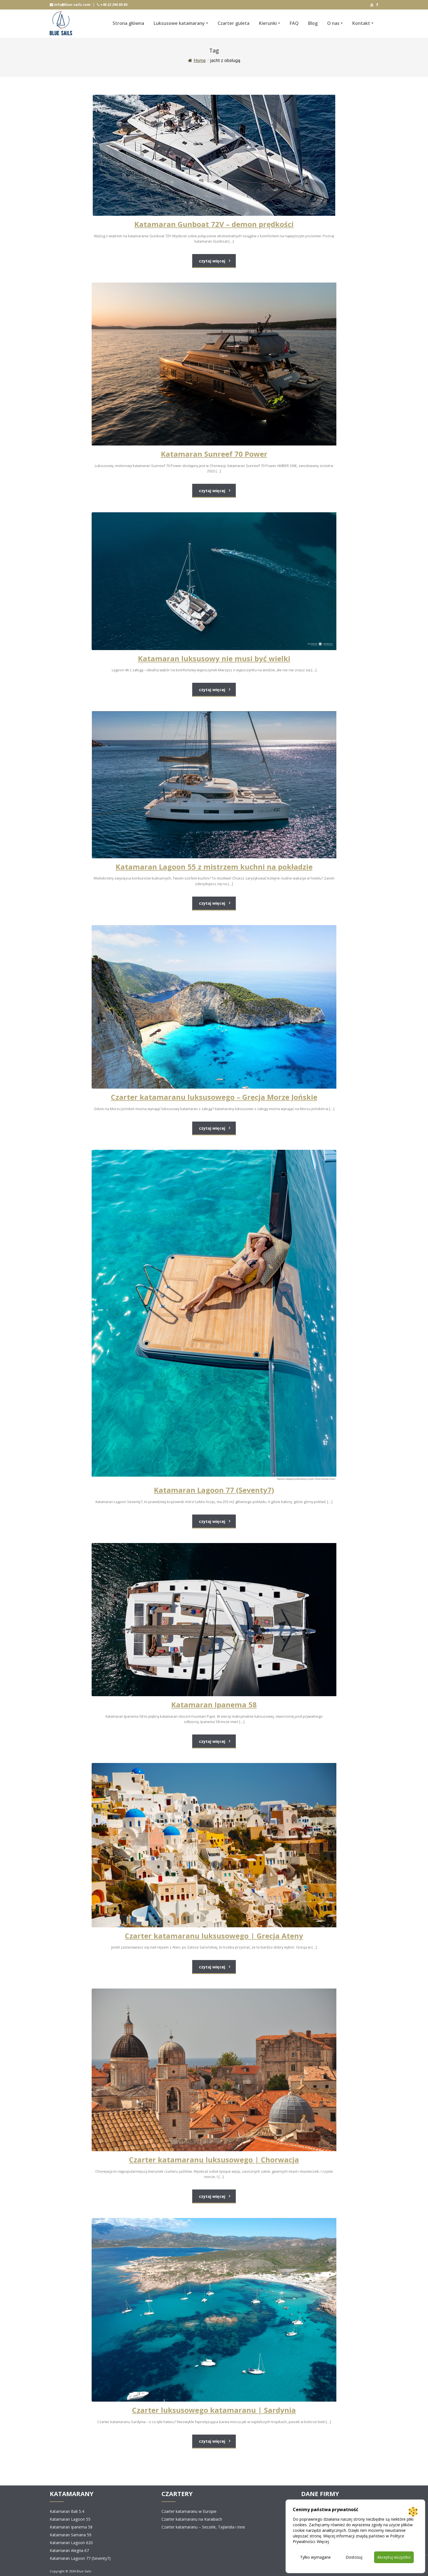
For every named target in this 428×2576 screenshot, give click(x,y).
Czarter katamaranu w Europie (189, 2511)
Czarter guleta (233, 23)
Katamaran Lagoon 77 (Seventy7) (80, 2558)
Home (197, 60)
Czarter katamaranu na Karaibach (191, 2519)
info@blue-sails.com (70, 4)
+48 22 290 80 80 (112, 4)
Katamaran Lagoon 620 (71, 2542)
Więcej (323, 2541)
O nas (333, 23)
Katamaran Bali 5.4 (67, 2511)
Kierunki (268, 23)
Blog (313, 23)
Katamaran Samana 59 (70, 2534)
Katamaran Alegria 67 (69, 2550)
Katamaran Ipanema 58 (71, 2527)
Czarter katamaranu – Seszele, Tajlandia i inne (203, 2527)
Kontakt (361, 23)
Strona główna (128, 23)
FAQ (294, 23)
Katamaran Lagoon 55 (70, 2519)
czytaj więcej (212, 261)
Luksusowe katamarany (179, 23)
